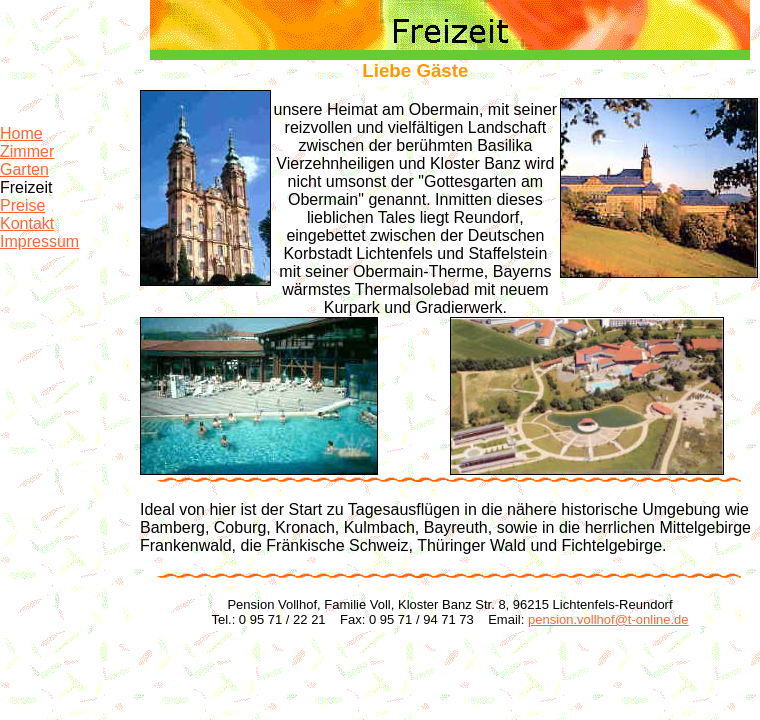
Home (21, 133)
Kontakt (27, 223)
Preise (22, 205)
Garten (24, 169)
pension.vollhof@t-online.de (608, 619)
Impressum (39, 241)
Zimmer (27, 151)
